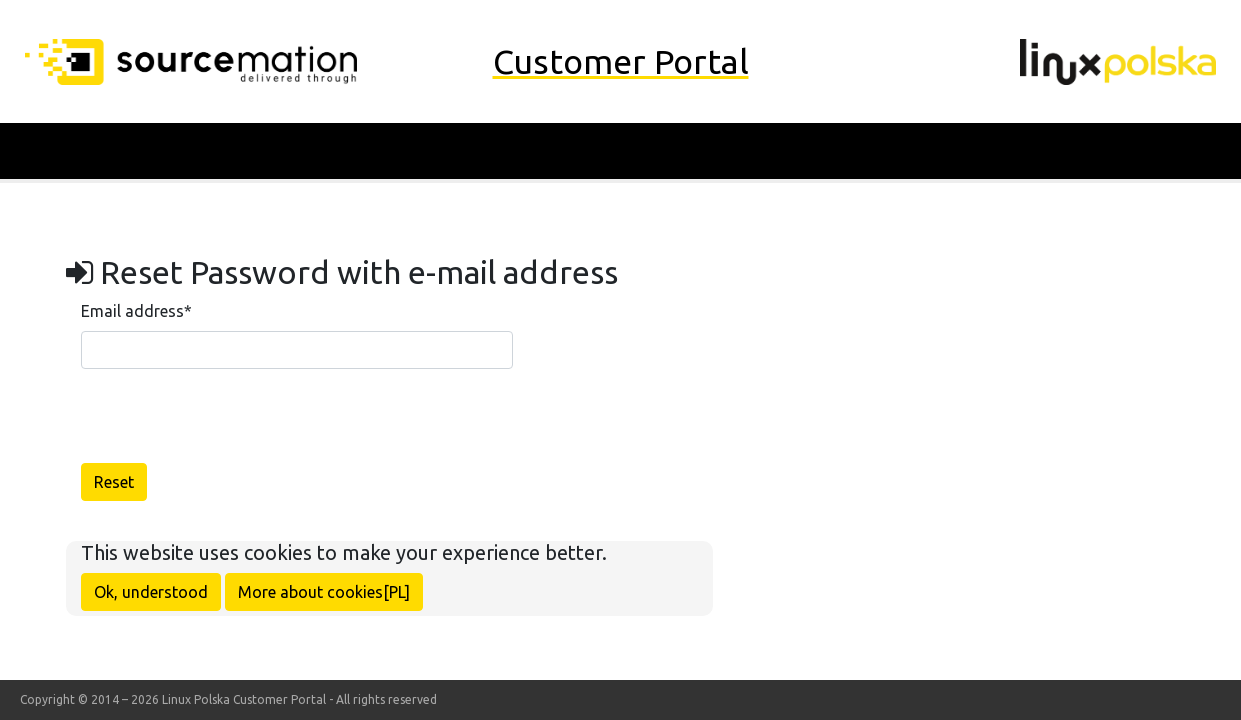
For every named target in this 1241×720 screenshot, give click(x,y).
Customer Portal (621, 61)
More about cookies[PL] (324, 592)
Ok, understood (151, 592)
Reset (114, 482)
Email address (136, 311)
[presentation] (233, 424)
